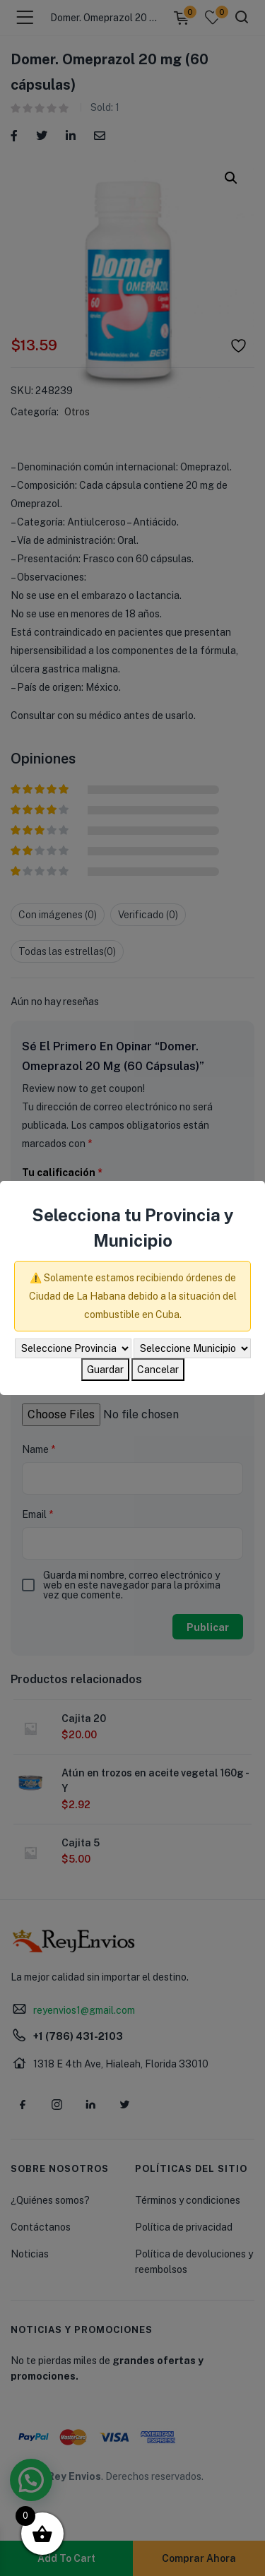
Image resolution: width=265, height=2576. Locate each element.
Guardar (105, 1369)
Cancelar (158, 1369)
